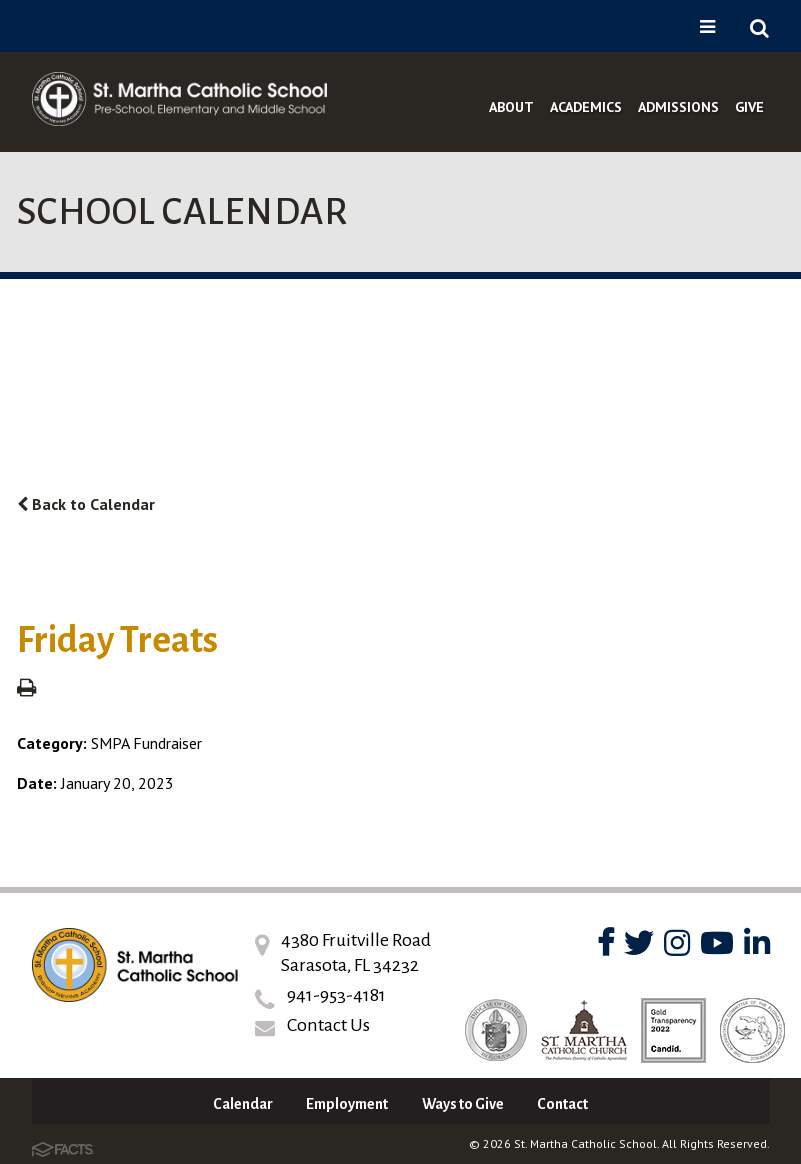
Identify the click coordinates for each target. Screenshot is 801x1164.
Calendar (243, 1104)
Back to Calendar (86, 504)
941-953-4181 (336, 995)
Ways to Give (463, 1104)
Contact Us (328, 1025)
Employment (347, 1104)
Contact (562, 1104)
